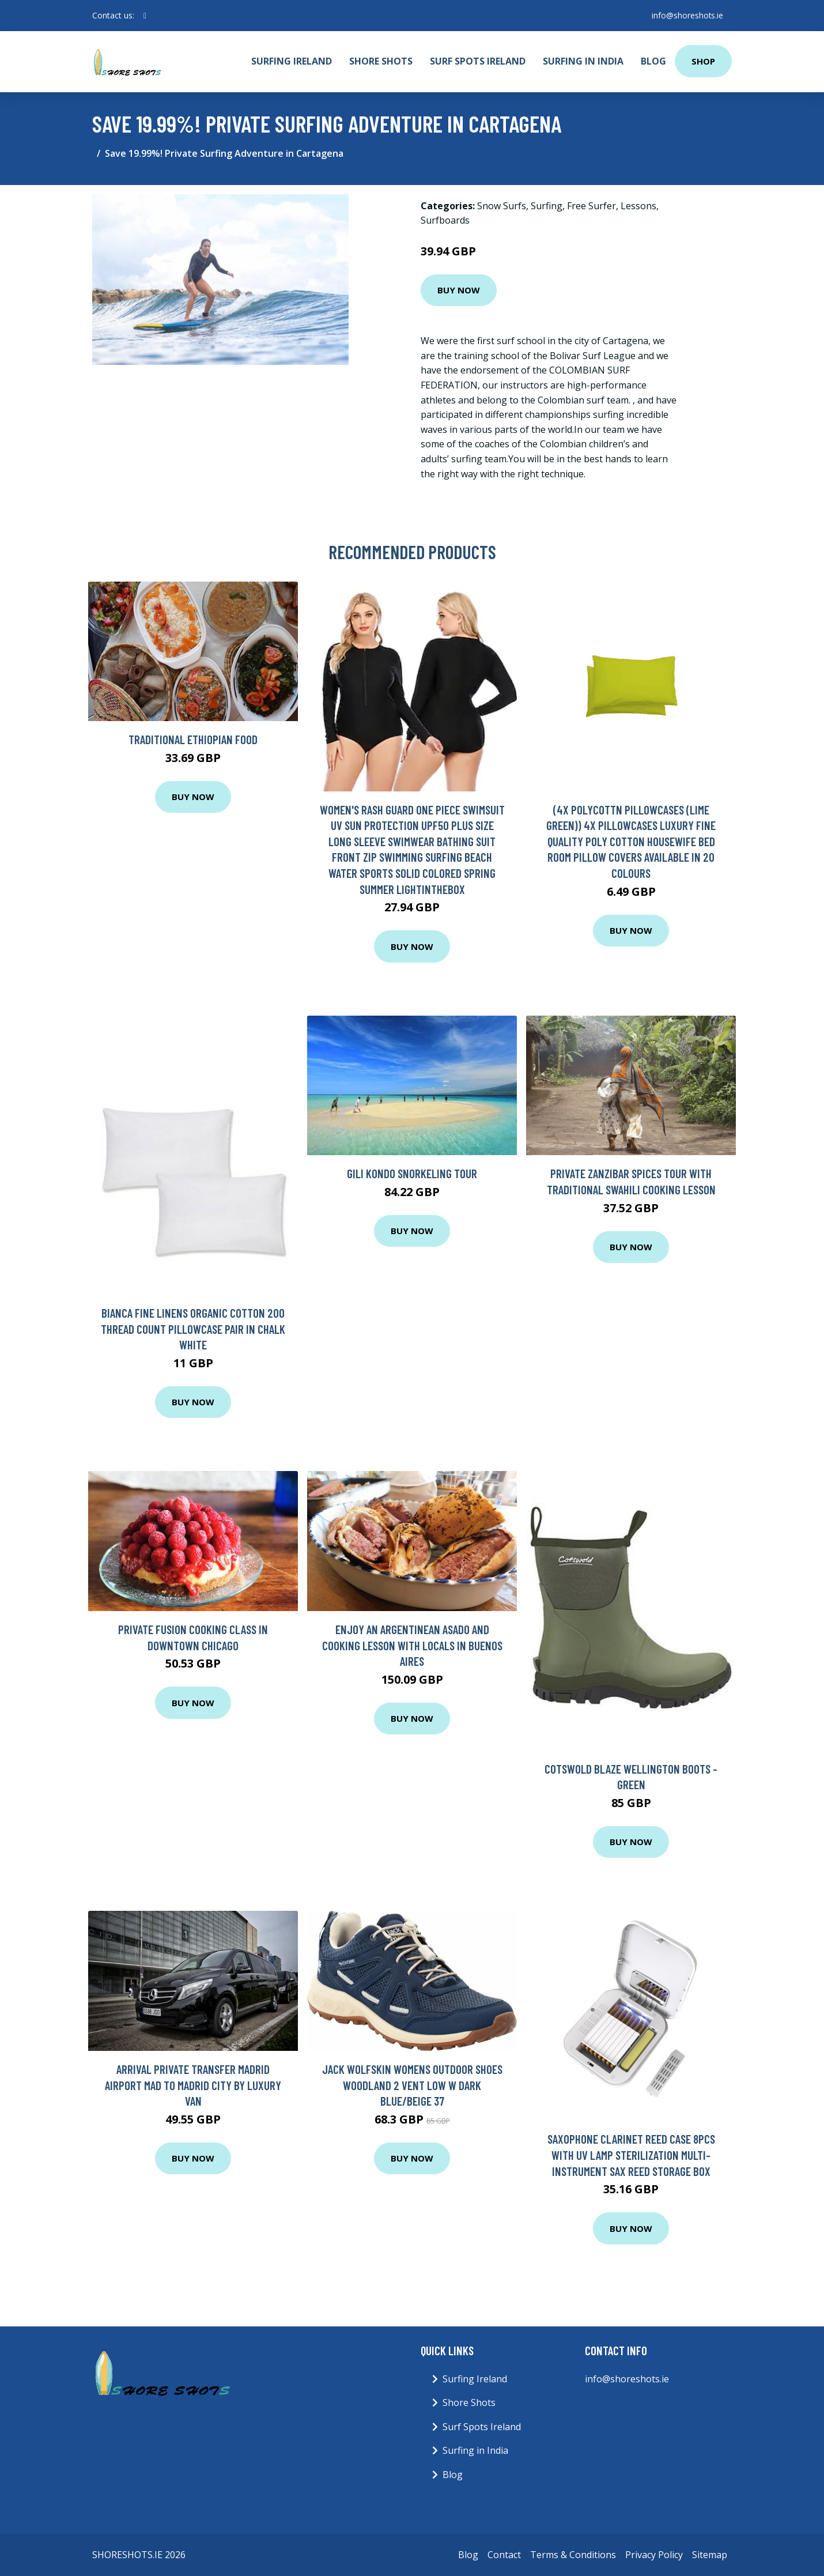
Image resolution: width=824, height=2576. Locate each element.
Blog (653, 61)
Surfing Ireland (291, 61)
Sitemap (709, 2554)
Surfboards (445, 220)
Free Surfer (591, 205)
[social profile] (145, 16)
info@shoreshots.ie (687, 15)
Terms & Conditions (573, 2554)
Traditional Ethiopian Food (193, 739)
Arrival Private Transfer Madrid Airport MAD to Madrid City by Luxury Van (193, 2085)
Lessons (638, 205)
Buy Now (458, 290)
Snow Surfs (501, 205)
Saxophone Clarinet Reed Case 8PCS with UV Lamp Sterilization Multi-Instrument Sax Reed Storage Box (631, 2155)
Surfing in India (583, 61)
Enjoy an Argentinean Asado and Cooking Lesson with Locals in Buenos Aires (412, 1645)
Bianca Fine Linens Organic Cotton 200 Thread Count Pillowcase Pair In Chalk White (193, 1329)
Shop (703, 61)
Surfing (546, 205)
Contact (504, 2554)
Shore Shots (381, 61)
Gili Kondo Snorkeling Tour (412, 1173)
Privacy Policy (654, 2554)
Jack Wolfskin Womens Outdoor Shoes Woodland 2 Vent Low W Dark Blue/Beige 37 (412, 2085)
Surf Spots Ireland (478, 61)
